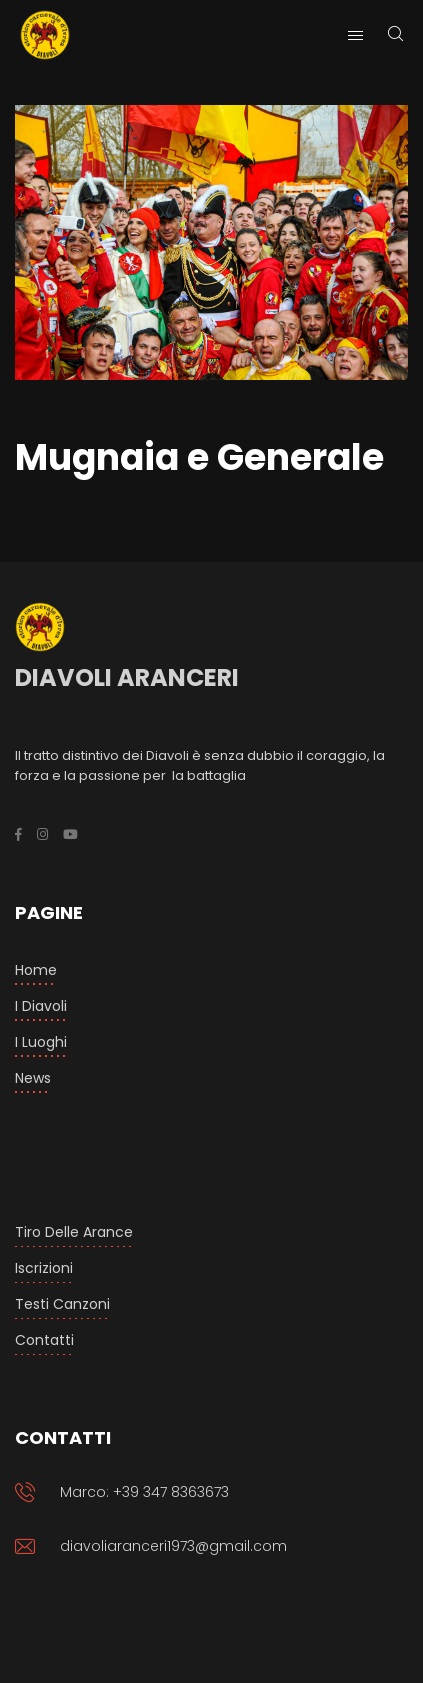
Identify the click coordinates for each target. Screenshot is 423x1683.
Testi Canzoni (62, 1304)
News (33, 1078)
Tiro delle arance (74, 1232)
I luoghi (41, 1042)
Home (36, 970)
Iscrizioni (44, 1268)
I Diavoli (41, 1006)
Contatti (44, 1340)
